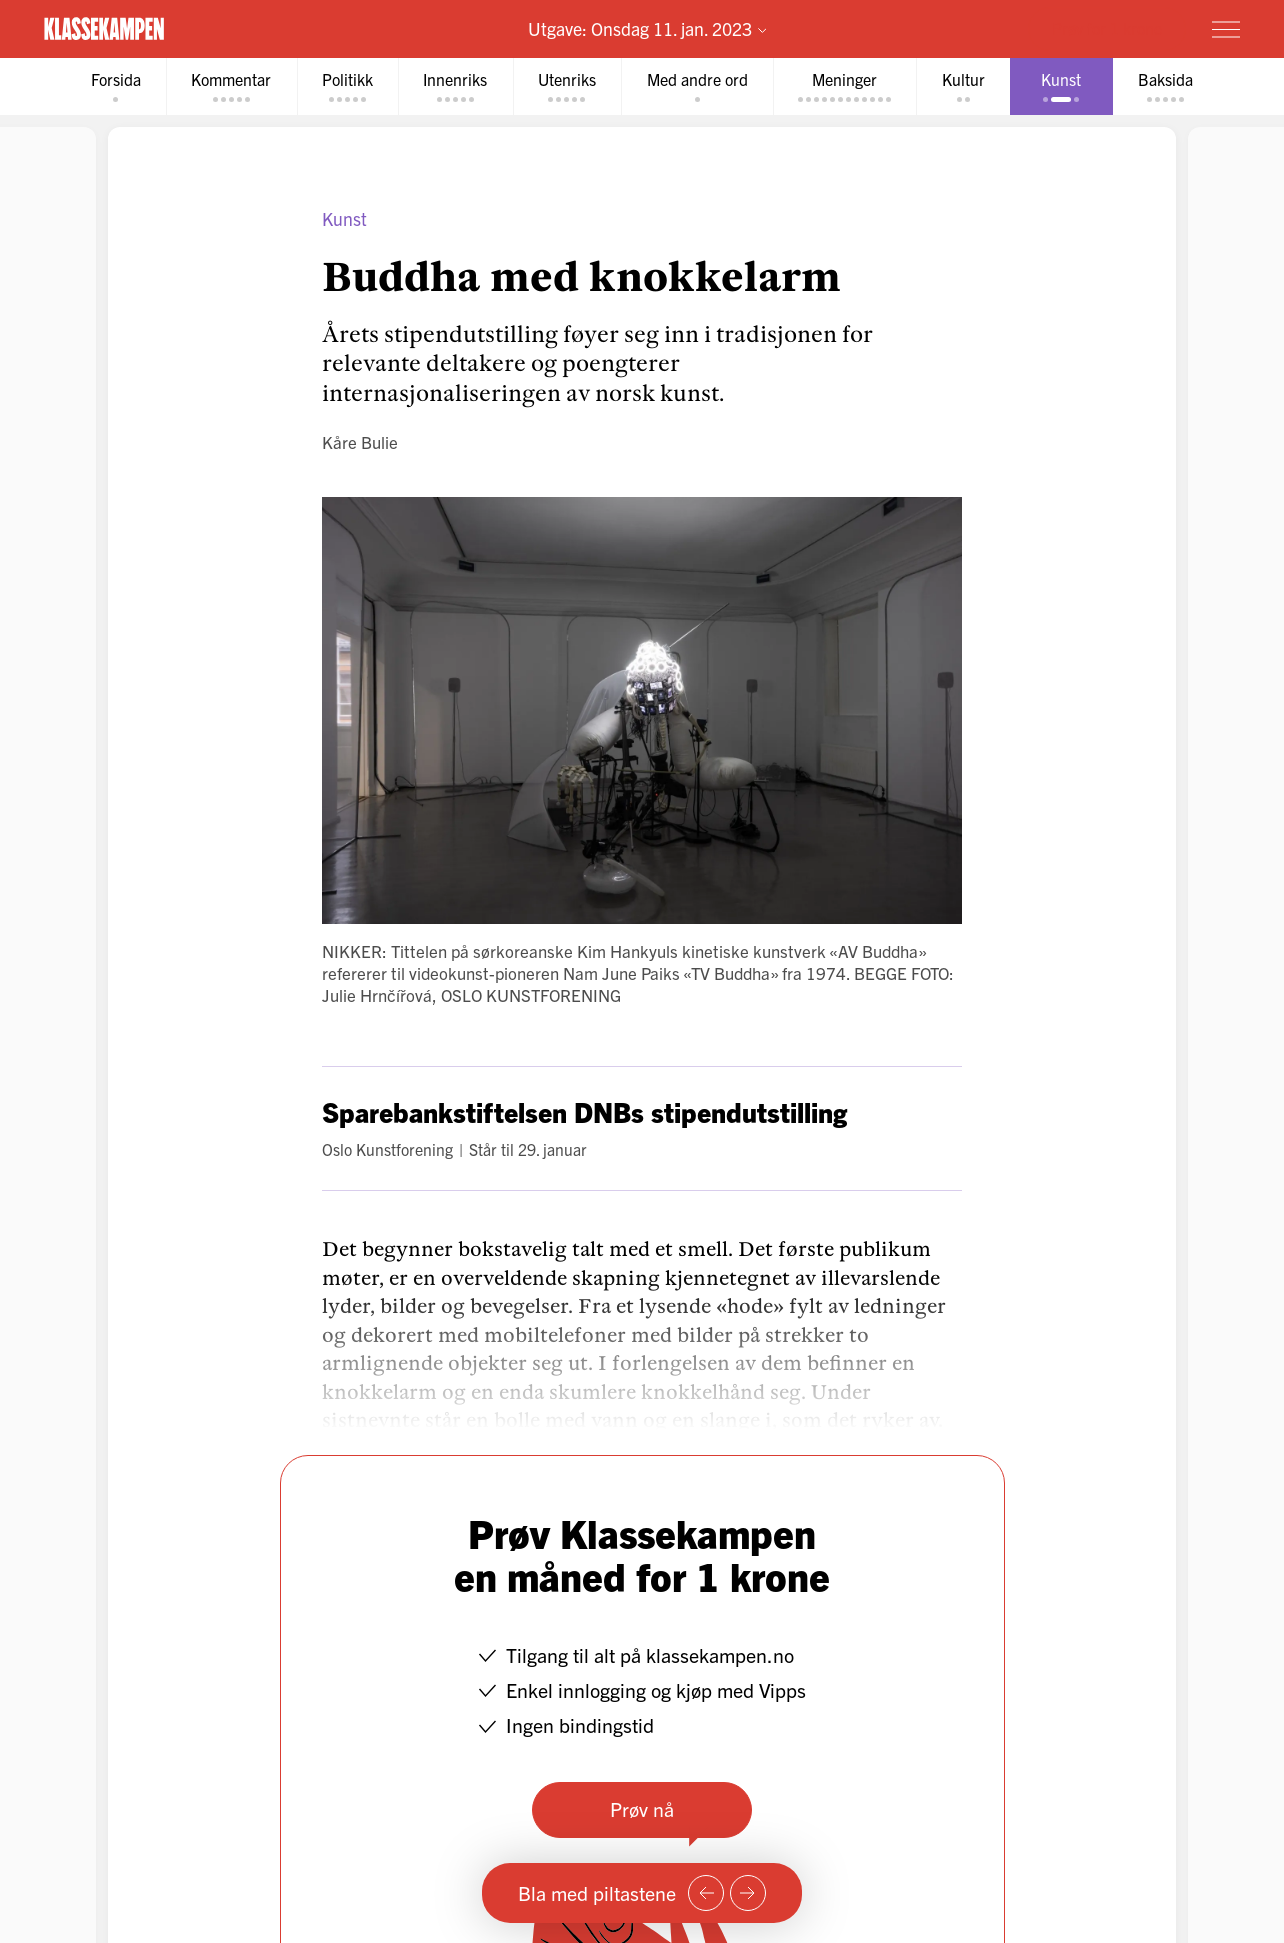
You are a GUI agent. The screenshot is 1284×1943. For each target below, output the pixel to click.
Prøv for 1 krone (1107, 28)
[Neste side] (748, 1893)
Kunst (344, 218)
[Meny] (1226, 29)
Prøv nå (642, 1808)
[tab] (110, 86)
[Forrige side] (706, 1893)
